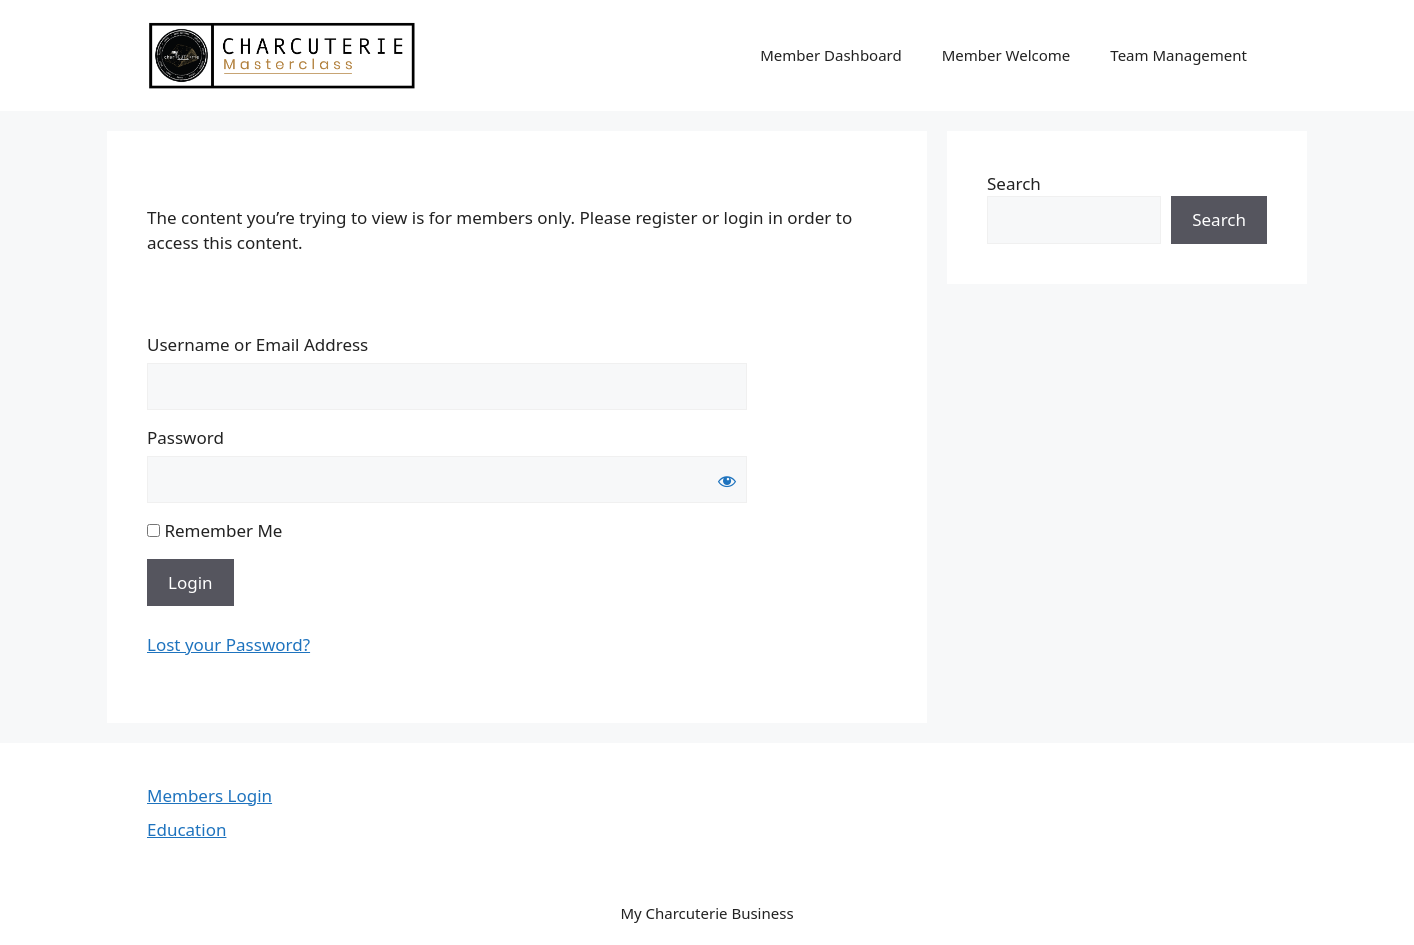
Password (185, 437)
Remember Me (214, 530)
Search (1014, 183)
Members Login (209, 795)
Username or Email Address (257, 344)
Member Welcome (1006, 55)
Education (186, 829)
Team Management (1178, 55)
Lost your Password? (228, 644)
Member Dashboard (831, 55)
